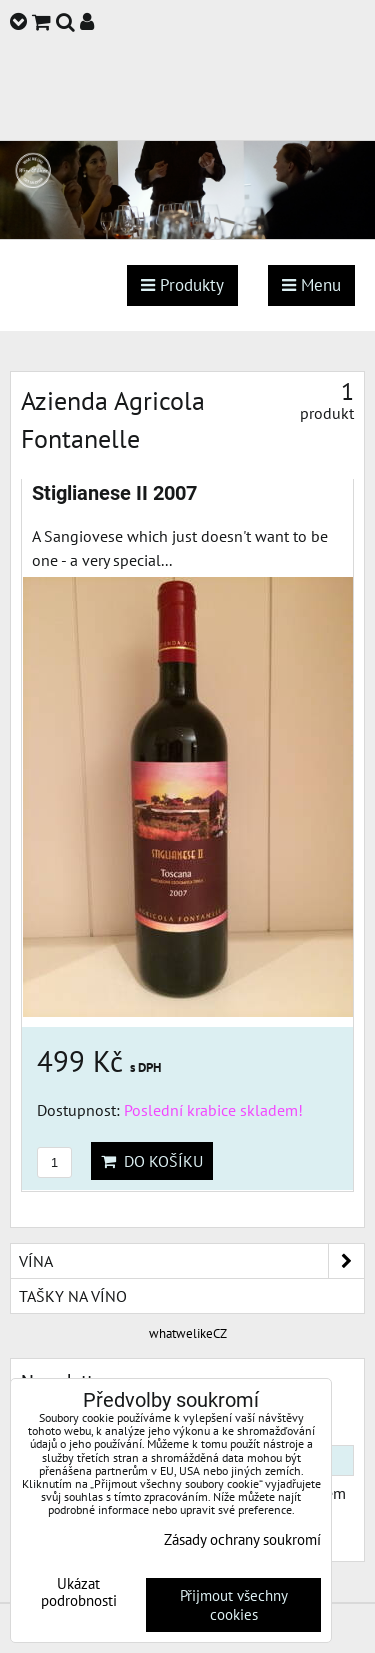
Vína (191, 1261)
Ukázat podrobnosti (79, 1592)
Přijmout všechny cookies (234, 1605)
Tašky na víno (73, 1296)
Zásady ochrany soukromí (242, 1539)
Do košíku (152, 1161)
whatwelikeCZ (188, 1333)
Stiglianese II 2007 (114, 493)
